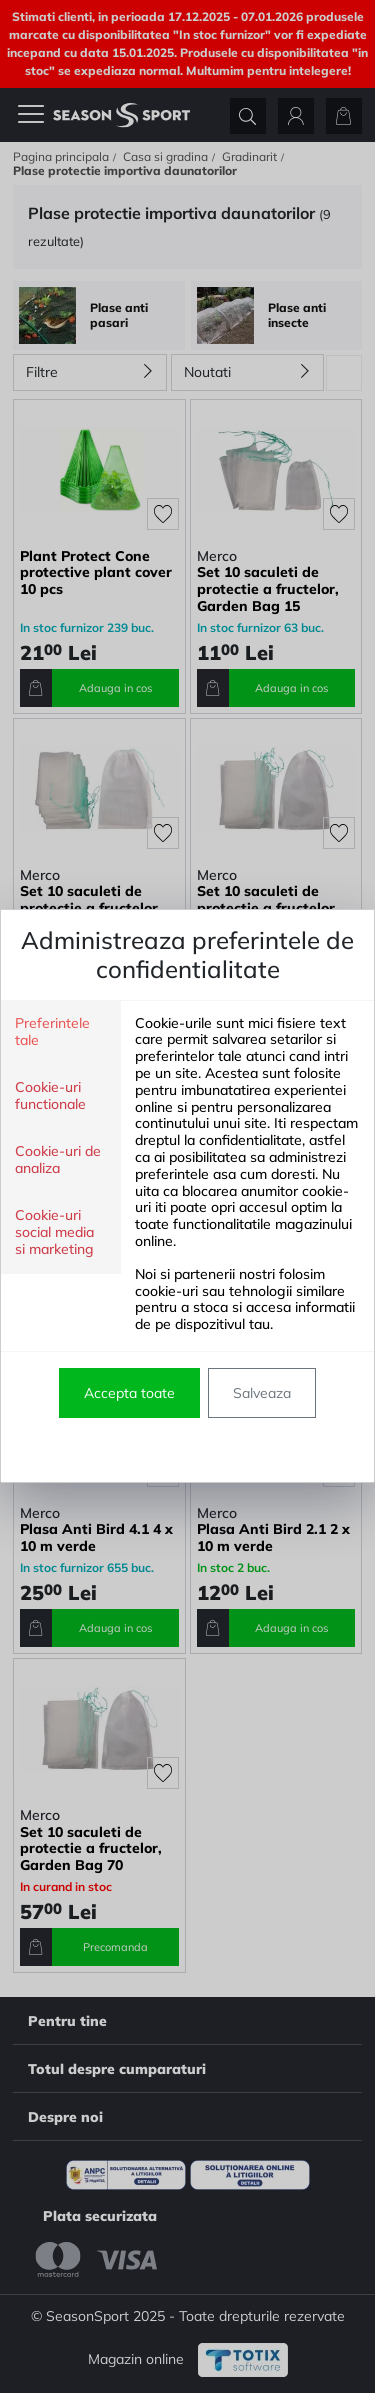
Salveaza (262, 1393)
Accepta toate (129, 1393)
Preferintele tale (52, 1032)
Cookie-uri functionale (50, 1096)
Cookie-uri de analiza (58, 1160)
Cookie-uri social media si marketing (54, 1232)
